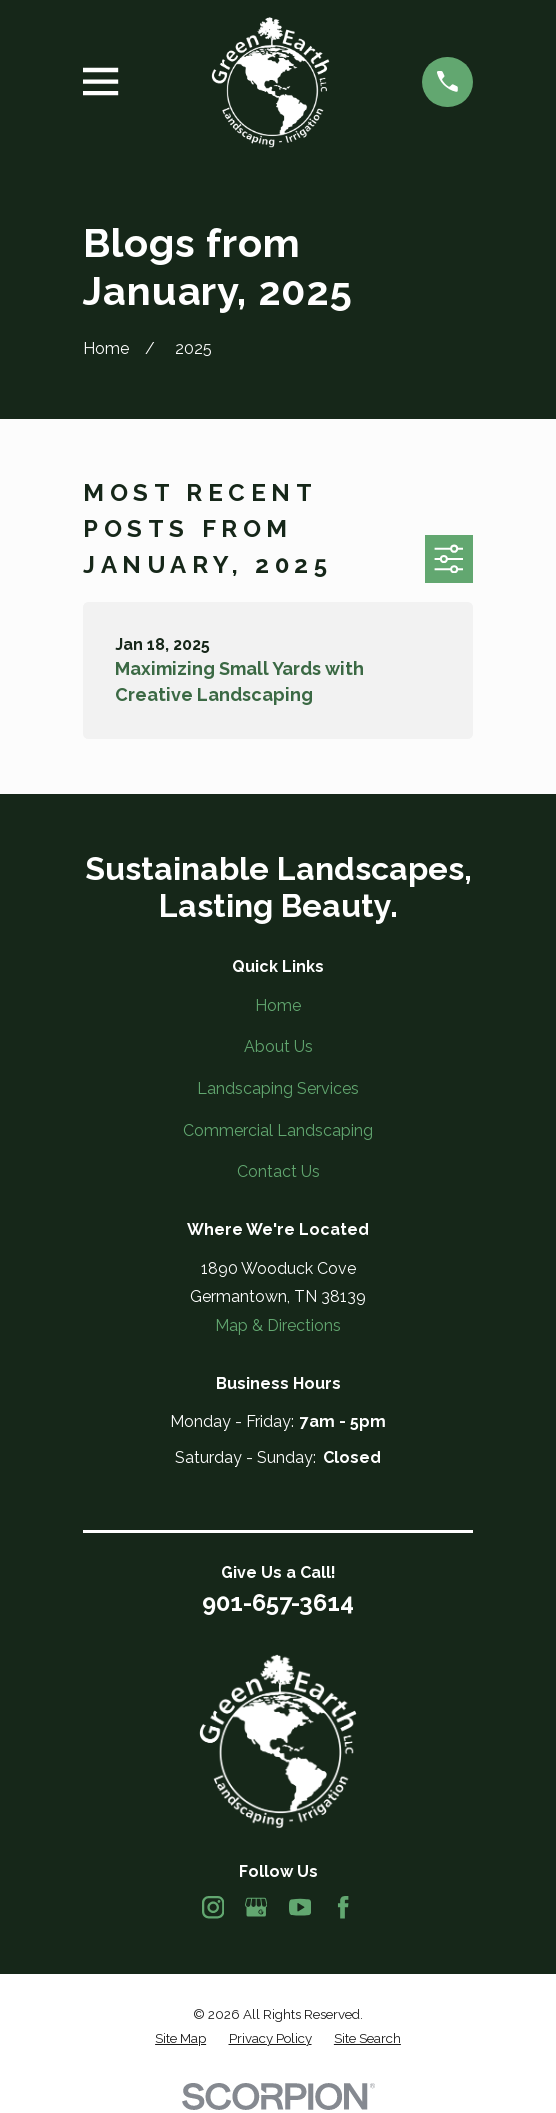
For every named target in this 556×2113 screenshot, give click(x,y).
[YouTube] (300, 1907)
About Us (278, 1046)
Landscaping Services (278, 1088)
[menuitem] (180, 2039)
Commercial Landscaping (278, 1130)
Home (278, 1005)
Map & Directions (278, 1325)
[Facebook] (343, 1907)
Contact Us (278, 1171)
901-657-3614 (278, 1602)
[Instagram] (213, 1907)
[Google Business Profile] (256, 1907)
